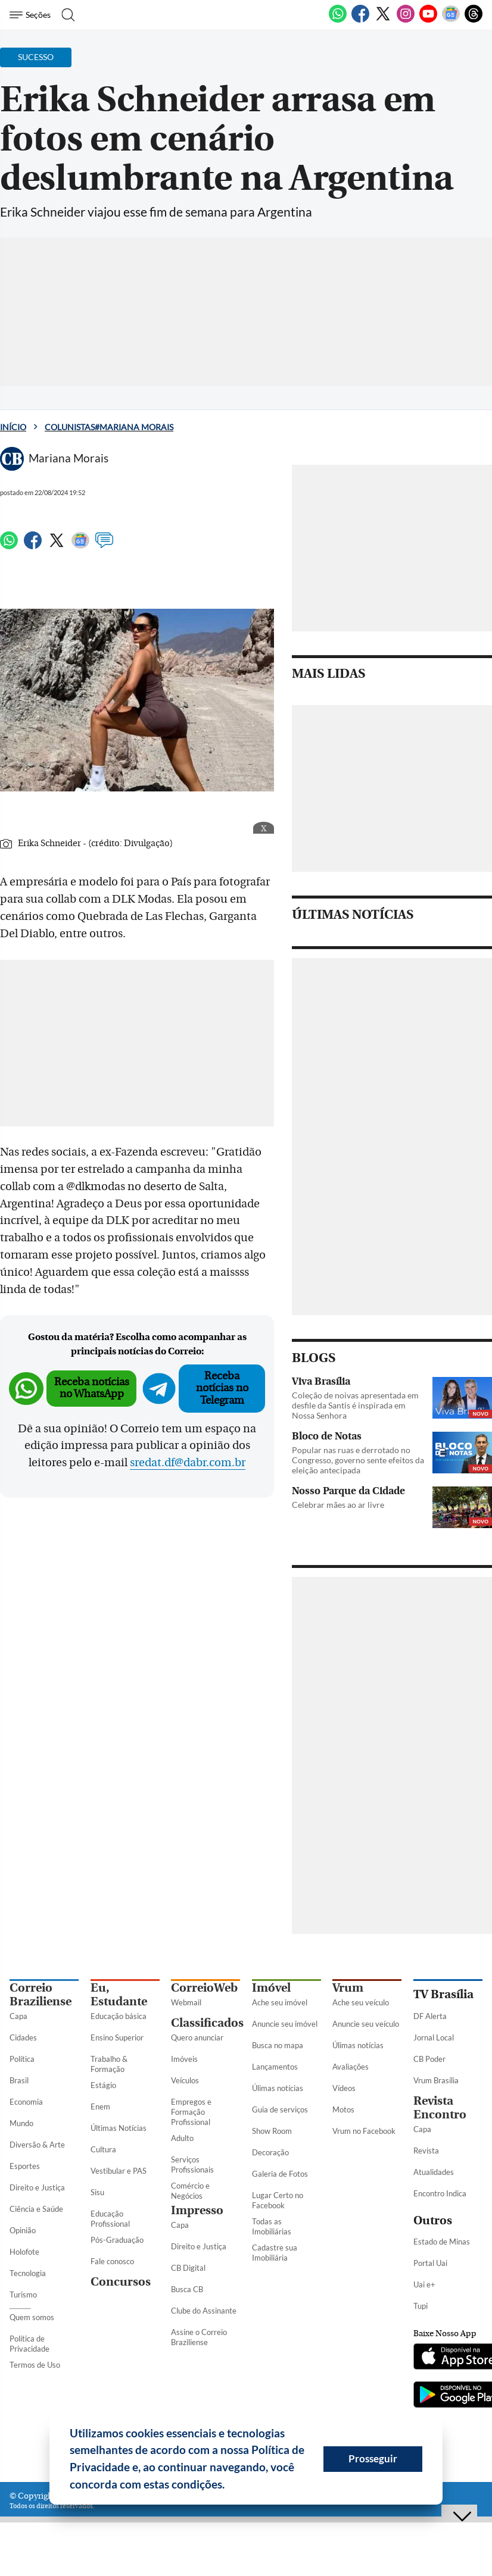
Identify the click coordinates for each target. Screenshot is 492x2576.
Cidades (23, 2037)
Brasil (19, 2080)
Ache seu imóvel (279, 2002)
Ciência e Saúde (36, 2209)
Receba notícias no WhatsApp (91, 1388)
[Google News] (451, 20)
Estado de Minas (441, 2241)
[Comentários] (104, 545)
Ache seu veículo (360, 2002)
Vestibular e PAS (119, 2171)
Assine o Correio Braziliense (199, 2337)
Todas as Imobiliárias (271, 2226)
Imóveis (184, 2059)
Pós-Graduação (117, 2240)
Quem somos (32, 2317)
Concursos (121, 2282)
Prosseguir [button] (372, 2458)
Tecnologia (28, 2273)
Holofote (24, 2251)
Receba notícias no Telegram (222, 1388)
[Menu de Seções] (32, 14)
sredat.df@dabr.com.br (187, 1462)
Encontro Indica (439, 2193)
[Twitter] (383, 20)
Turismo (23, 2294)
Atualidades (433, 2172)
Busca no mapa (277, 2045)
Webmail (186, 2002)
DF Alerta (430, 2016)
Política (22, 2059)
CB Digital (188, 2268)
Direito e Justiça (37, 2187)
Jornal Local (433, 2037)
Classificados (207, 2023)
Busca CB (187, 2289)
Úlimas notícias (277, 2088)
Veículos (185, 2080)
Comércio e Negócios (190, 2191)
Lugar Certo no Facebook (277, 2200)
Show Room (272, 2131)
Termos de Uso (35, 2365)
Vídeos (344, 2088)
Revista (426, 2150)
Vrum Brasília (436, 2080)
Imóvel (271, 1988)
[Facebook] (360, 20)
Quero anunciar (197, 2037)
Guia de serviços (280, 2109)
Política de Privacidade (29, 2343)
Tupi (420, 2306)
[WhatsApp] (338, 20)
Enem (100, 2106)
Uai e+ (424, 2284)
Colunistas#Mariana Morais (109, 427)
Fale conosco (112, 2261)
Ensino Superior (117, 2037)
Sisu (97, 2192)
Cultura (103, 2149)
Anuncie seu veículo (365, 2024)
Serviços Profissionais (192, 2164)
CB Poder (429, 2059)
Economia (26, 2102)
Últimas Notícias (119, 2128)
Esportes (25, 2166)
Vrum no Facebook (364, 2131)
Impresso (197, 2210)
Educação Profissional (110, 2218)
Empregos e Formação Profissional (191, 2112)
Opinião (23, 2230)
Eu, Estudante (119, 1994)
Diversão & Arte (37, 2144)
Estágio (103, 2085)
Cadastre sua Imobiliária (274, 2252)
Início (13, 427)
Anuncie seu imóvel (284, 2024)
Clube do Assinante (203, 2310)
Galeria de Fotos (280, 2174)
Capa (18, 2016)
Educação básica (119, 2016)
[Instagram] (406, 20)
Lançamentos (275, 2066)
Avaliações (350, 2066)
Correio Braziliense (40, 1994)
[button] (229, 2486)
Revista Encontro (439, 2107)
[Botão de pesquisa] (67, 14)
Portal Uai (430, 2263)
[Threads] (473, 20)
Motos (343, 2109)
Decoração (270, 2152)
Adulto (182, 2138)
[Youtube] (428, 20)
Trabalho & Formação (109, 2064)
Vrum (347, 1988)
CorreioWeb (204, 1988)
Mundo (21, 2123)
